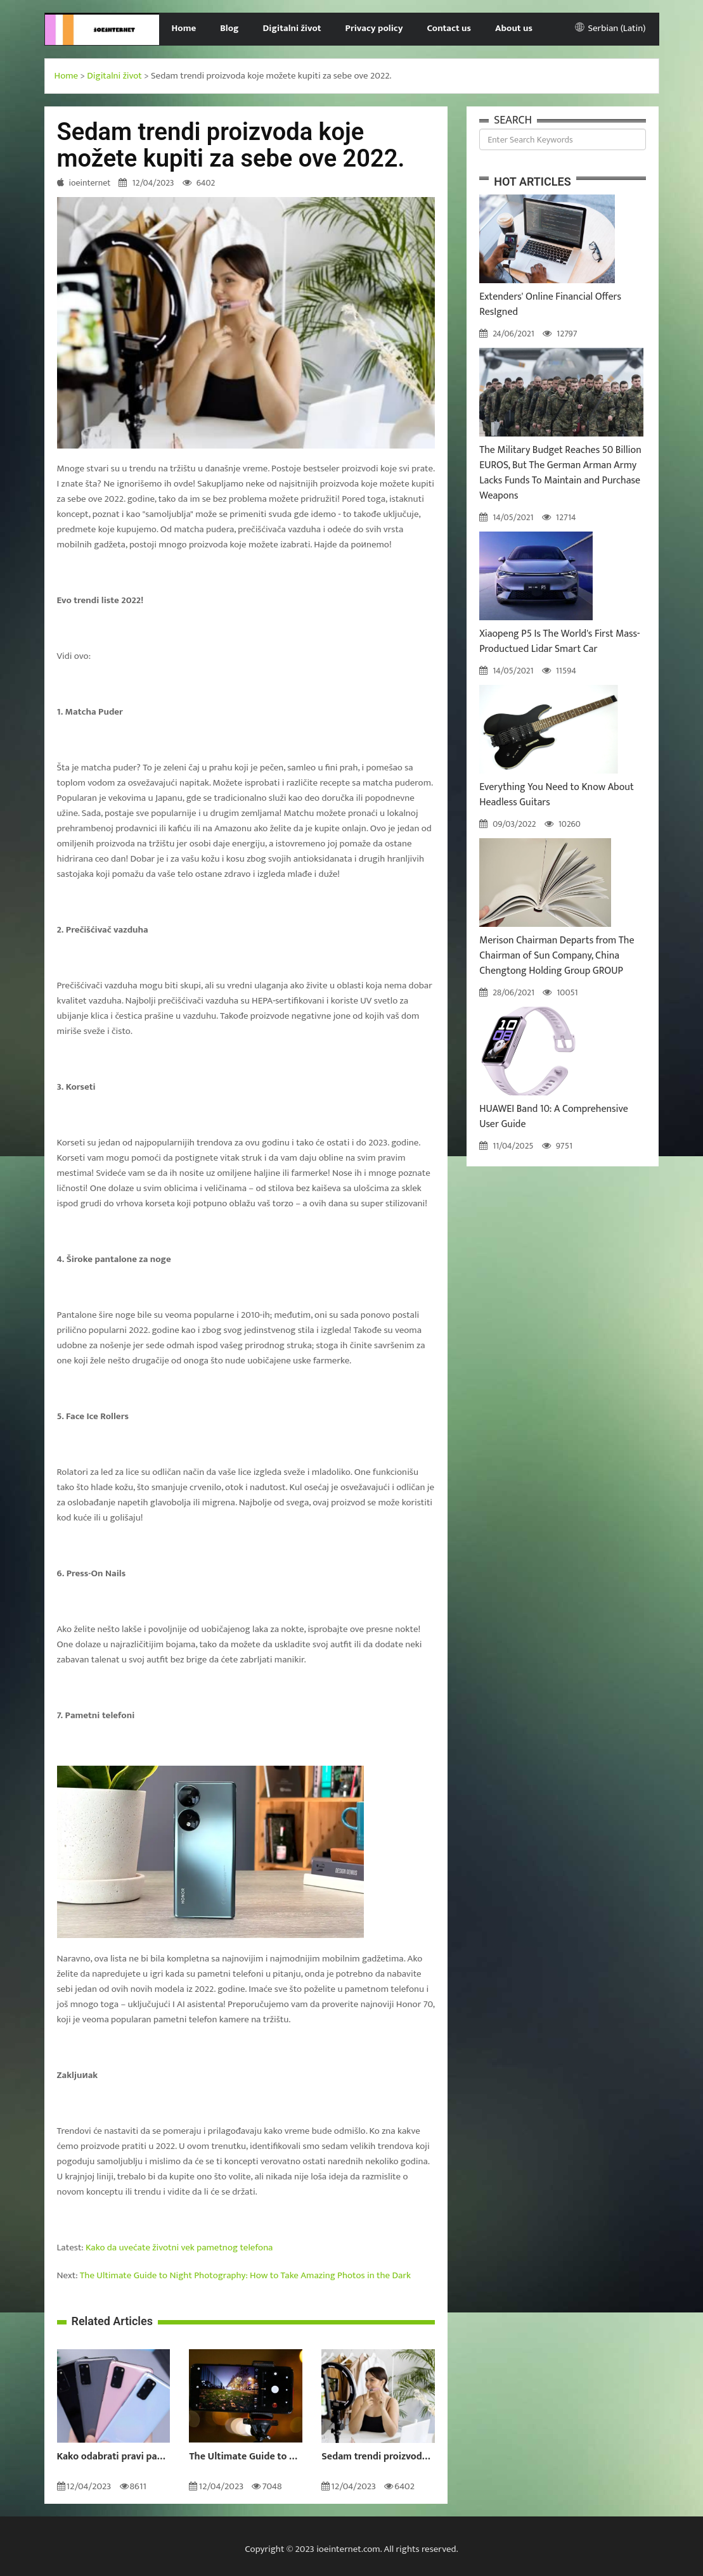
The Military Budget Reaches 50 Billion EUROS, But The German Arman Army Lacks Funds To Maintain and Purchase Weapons (560, 473)
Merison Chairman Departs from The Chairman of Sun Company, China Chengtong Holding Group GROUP (556, 955)
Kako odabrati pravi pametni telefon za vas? (114, 2456)
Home (183, 28)
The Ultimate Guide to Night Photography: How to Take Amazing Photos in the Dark (245, 2275)
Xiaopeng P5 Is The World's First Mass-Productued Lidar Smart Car (559, 641)
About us (513, 28)
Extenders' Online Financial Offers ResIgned (550, 304)
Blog (229, 28)
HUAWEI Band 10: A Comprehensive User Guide (553, 1116)
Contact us (449, 28)
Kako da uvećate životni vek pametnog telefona (179, 2247)
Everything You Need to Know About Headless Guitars (556, 795)
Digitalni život (292, 28)
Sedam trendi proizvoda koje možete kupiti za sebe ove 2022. (378, 2456)
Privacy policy (374, 28)
